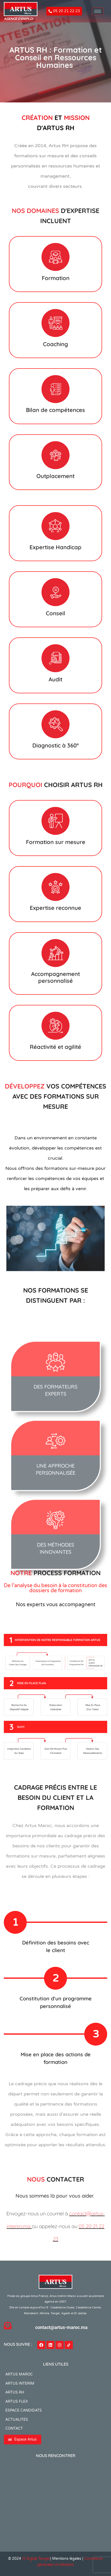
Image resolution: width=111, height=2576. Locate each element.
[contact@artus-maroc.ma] (7, 2325)
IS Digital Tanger (36, 2558)
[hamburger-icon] (97, 11)
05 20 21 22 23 (64, 11)
